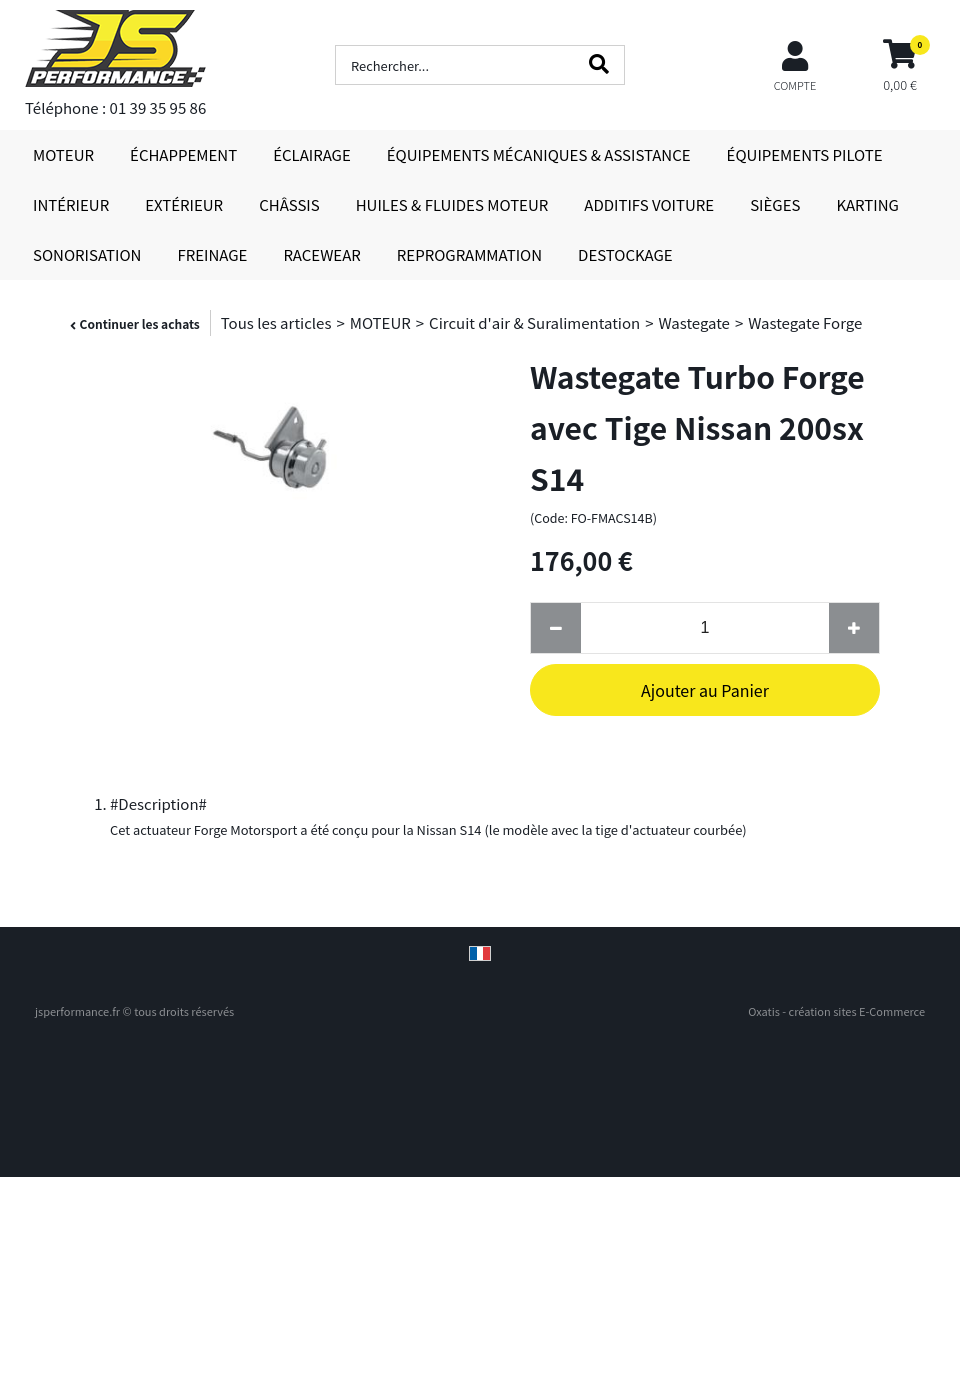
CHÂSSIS (289, 204)
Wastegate (693, 322)
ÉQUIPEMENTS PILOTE (805, 154)
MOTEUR (63, 154)
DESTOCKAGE (625, 254)
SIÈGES (775, 204)
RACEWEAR (321, 254)
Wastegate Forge (805, 322)
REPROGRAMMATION (469, 254)
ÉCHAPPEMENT (183, 154)
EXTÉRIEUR (184, 204)
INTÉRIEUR (71, 204)
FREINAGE (212, 254)
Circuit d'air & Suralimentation (534, 322)
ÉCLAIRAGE (312, 154)
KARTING (867, 204)
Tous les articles (276, 322)
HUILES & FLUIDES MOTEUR (452, 204)
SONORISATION (87, 254)
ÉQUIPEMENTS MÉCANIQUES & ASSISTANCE (539, 154)
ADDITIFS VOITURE (649, 204)
